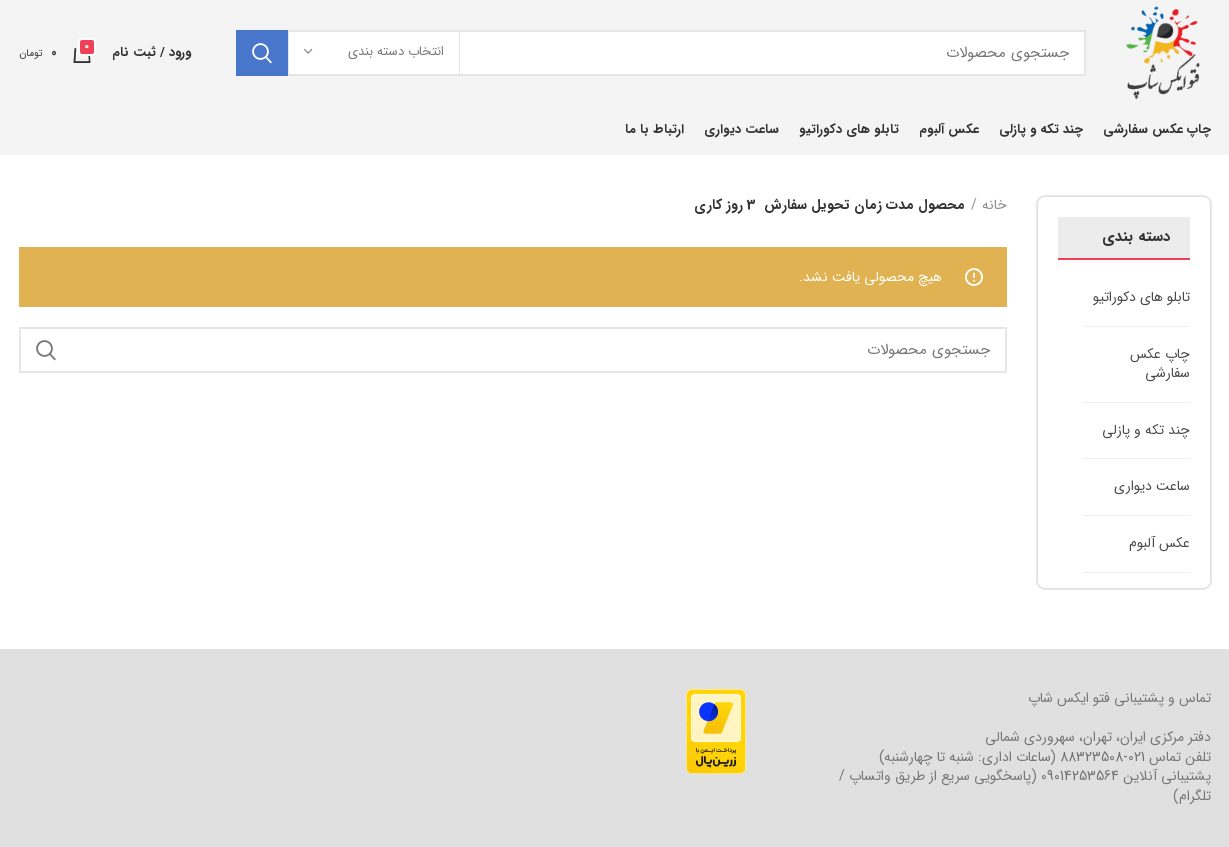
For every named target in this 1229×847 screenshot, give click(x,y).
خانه (994, 206)
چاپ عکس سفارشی (1160, 364)
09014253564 (1080, 776)
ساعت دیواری (1152, 486)
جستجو (262, 53)
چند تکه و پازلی (1146, 430)
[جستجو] (661, 53)
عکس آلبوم (1159, 543)
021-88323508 (1102, 757)
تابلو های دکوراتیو (1141, 297)
